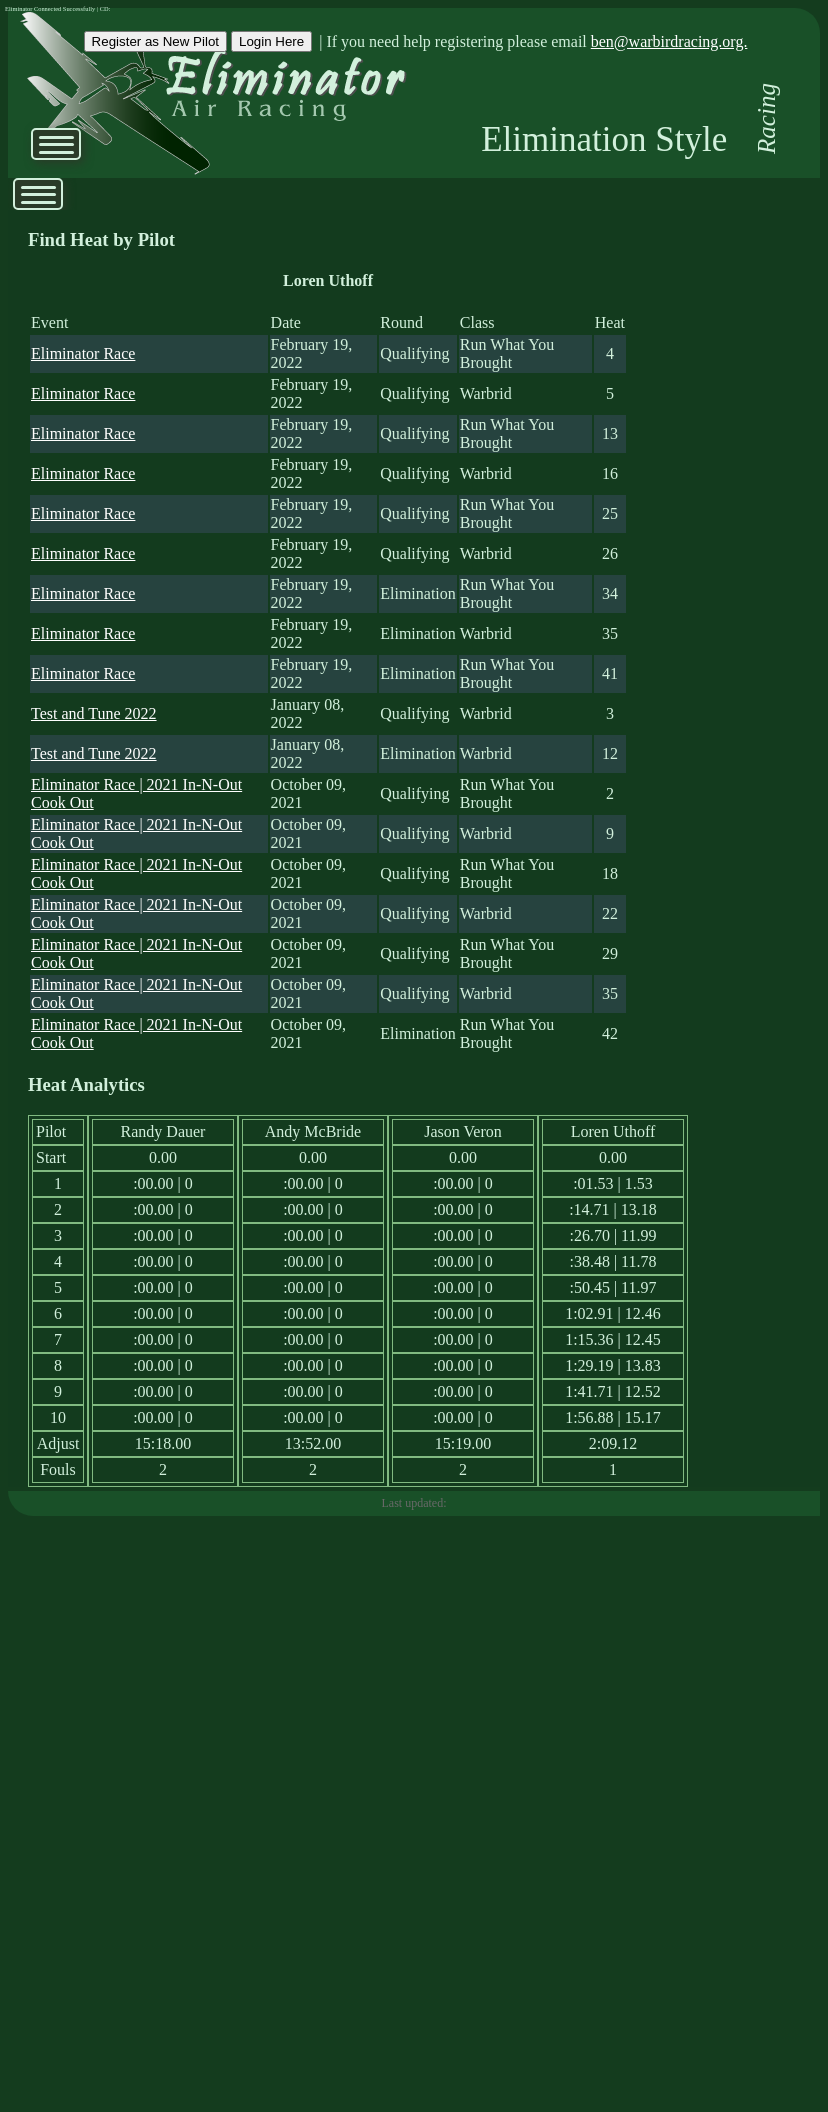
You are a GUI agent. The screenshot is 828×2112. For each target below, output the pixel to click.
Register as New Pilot (155, 41)
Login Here (271, 41)
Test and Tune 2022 (94, 713)
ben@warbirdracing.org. (669, 41)
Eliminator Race (83, 353)
